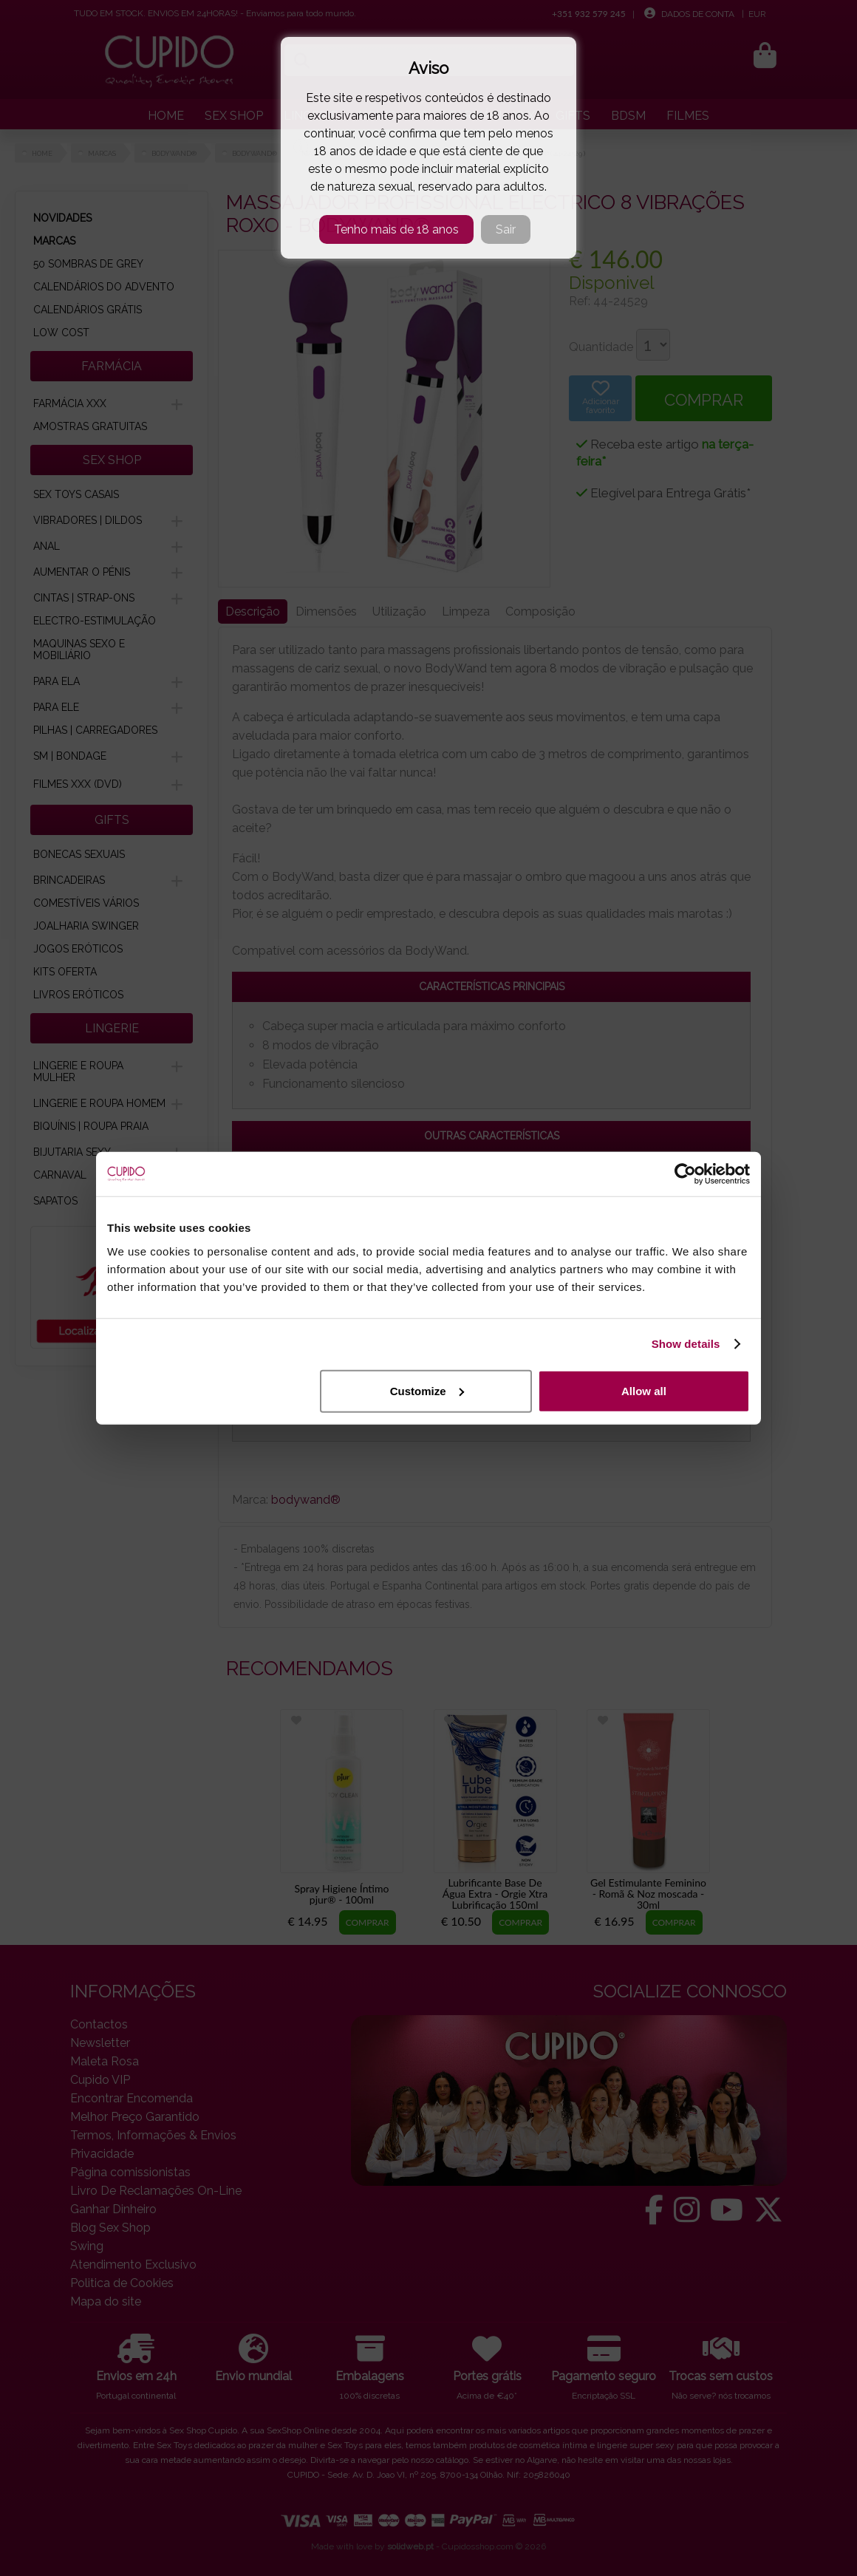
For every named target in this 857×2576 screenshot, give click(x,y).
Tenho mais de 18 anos (396, 229)
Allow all (643, 1390)
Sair (506, 229)
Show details (686, 1344)
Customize (427, 1390)
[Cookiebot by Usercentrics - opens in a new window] (685, 1174)
